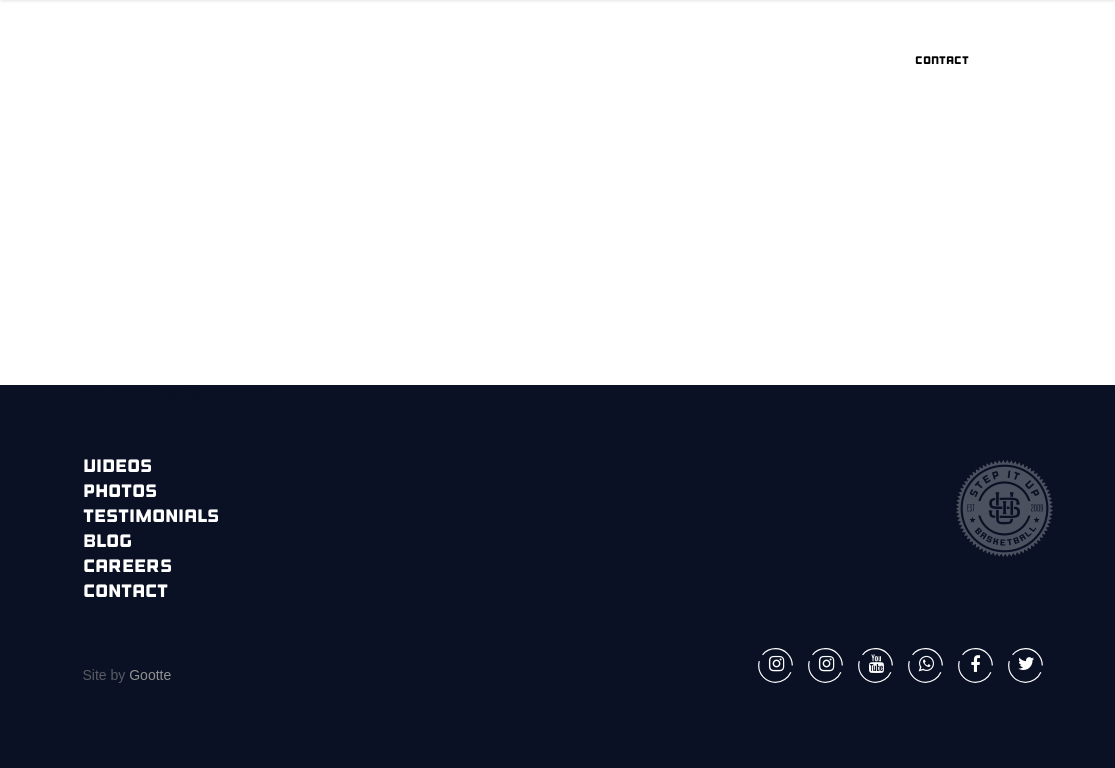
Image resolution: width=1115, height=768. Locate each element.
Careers (127, 567)
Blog (107, 542)
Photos (120, 492)
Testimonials (151, 517)
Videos (117, 467)
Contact (125, 592)
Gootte (148, 675)
